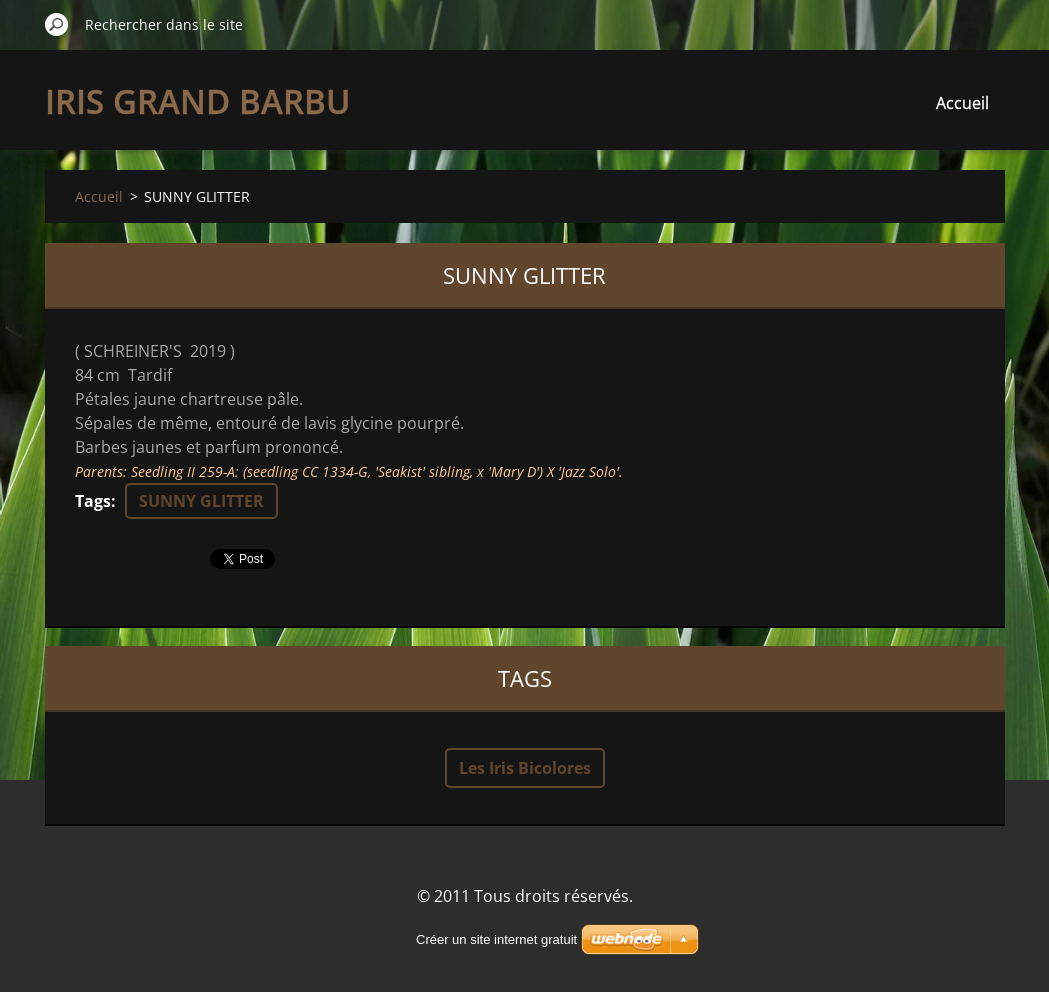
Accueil (962, 103)
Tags (93, 501)
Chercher (57, 24)
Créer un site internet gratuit (496, 939)
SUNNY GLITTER (201, 501)
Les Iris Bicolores (525, 768)
